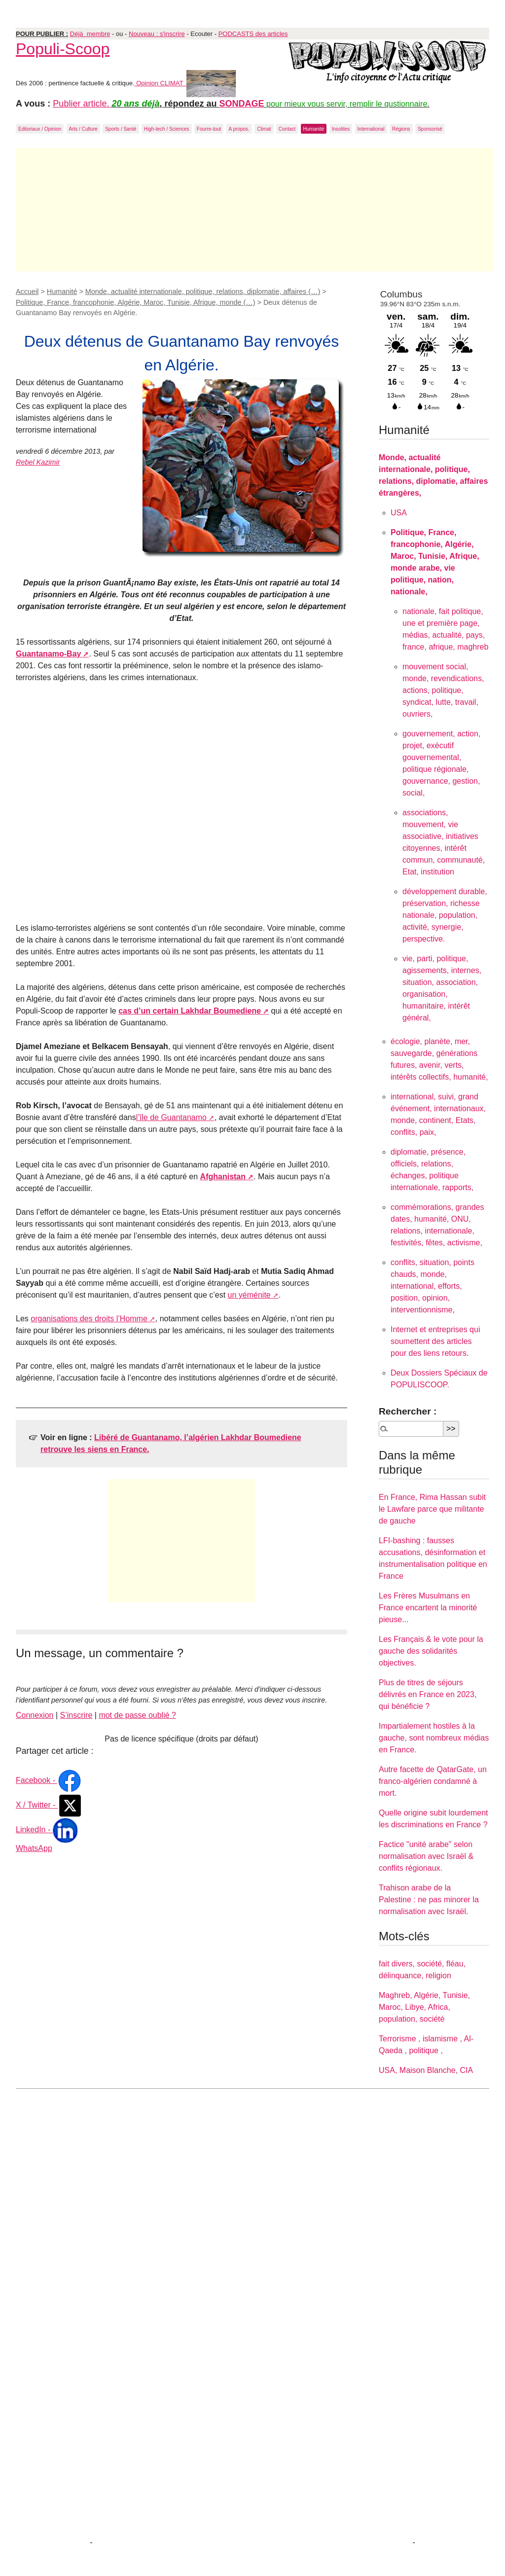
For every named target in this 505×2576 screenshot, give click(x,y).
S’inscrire (76, 1715)
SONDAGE (241, 104)
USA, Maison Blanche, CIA (426, 2070)
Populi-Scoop (62, 49)
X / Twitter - (49, 1805)
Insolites (341, 129)
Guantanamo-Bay (48, 654)
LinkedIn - (46, 1829)
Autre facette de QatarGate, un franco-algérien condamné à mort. (433, 1781)
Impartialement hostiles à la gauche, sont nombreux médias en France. (434, 1738)
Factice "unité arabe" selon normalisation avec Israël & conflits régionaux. (426, 1856)
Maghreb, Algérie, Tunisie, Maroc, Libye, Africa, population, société (424, 2007)
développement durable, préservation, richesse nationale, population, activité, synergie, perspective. (444, 915)
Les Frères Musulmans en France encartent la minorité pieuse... (428, 1608)
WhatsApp (34, 1848)
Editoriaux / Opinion (39, 129)
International (371, 129)
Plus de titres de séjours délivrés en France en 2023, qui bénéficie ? (427, 1694)
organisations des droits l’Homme (89, 1318)
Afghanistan (223, 1176)
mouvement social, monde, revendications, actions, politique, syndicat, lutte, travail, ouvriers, (443, 690)
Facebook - (49, 1780)
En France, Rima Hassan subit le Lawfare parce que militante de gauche (432, 1509)
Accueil (27, 291)
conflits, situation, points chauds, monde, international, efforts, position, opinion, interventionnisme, (432, 1286)
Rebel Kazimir (38, 462)
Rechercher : (407, 1411)
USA (399, 512)
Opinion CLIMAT (185, 83)
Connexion (35, 1715)
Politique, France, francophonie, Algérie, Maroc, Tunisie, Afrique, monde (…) (135, 302)
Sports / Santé (120, 129)
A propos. (239, 129)
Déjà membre (90, 33)
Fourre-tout (209, 129)
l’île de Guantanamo (171, 1117)
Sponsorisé (430, 129)
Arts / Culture (83, 129)
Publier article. (82, 104)
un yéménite (249, 1295)
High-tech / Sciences (166, 129)
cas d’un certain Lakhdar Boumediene (189, 1011)
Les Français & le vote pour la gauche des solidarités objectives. (431, 1651)
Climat (264, 129)
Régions (401, 129)
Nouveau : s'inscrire (157, 33)
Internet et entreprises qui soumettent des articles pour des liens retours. (435, 1341)
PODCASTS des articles (253, 33)
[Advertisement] (255, 209)
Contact (287, 129)
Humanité (314, 129)
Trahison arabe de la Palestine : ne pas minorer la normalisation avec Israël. (429, 1900)
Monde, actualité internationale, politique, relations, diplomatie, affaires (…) (203, 291)
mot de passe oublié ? (137, 1715)
